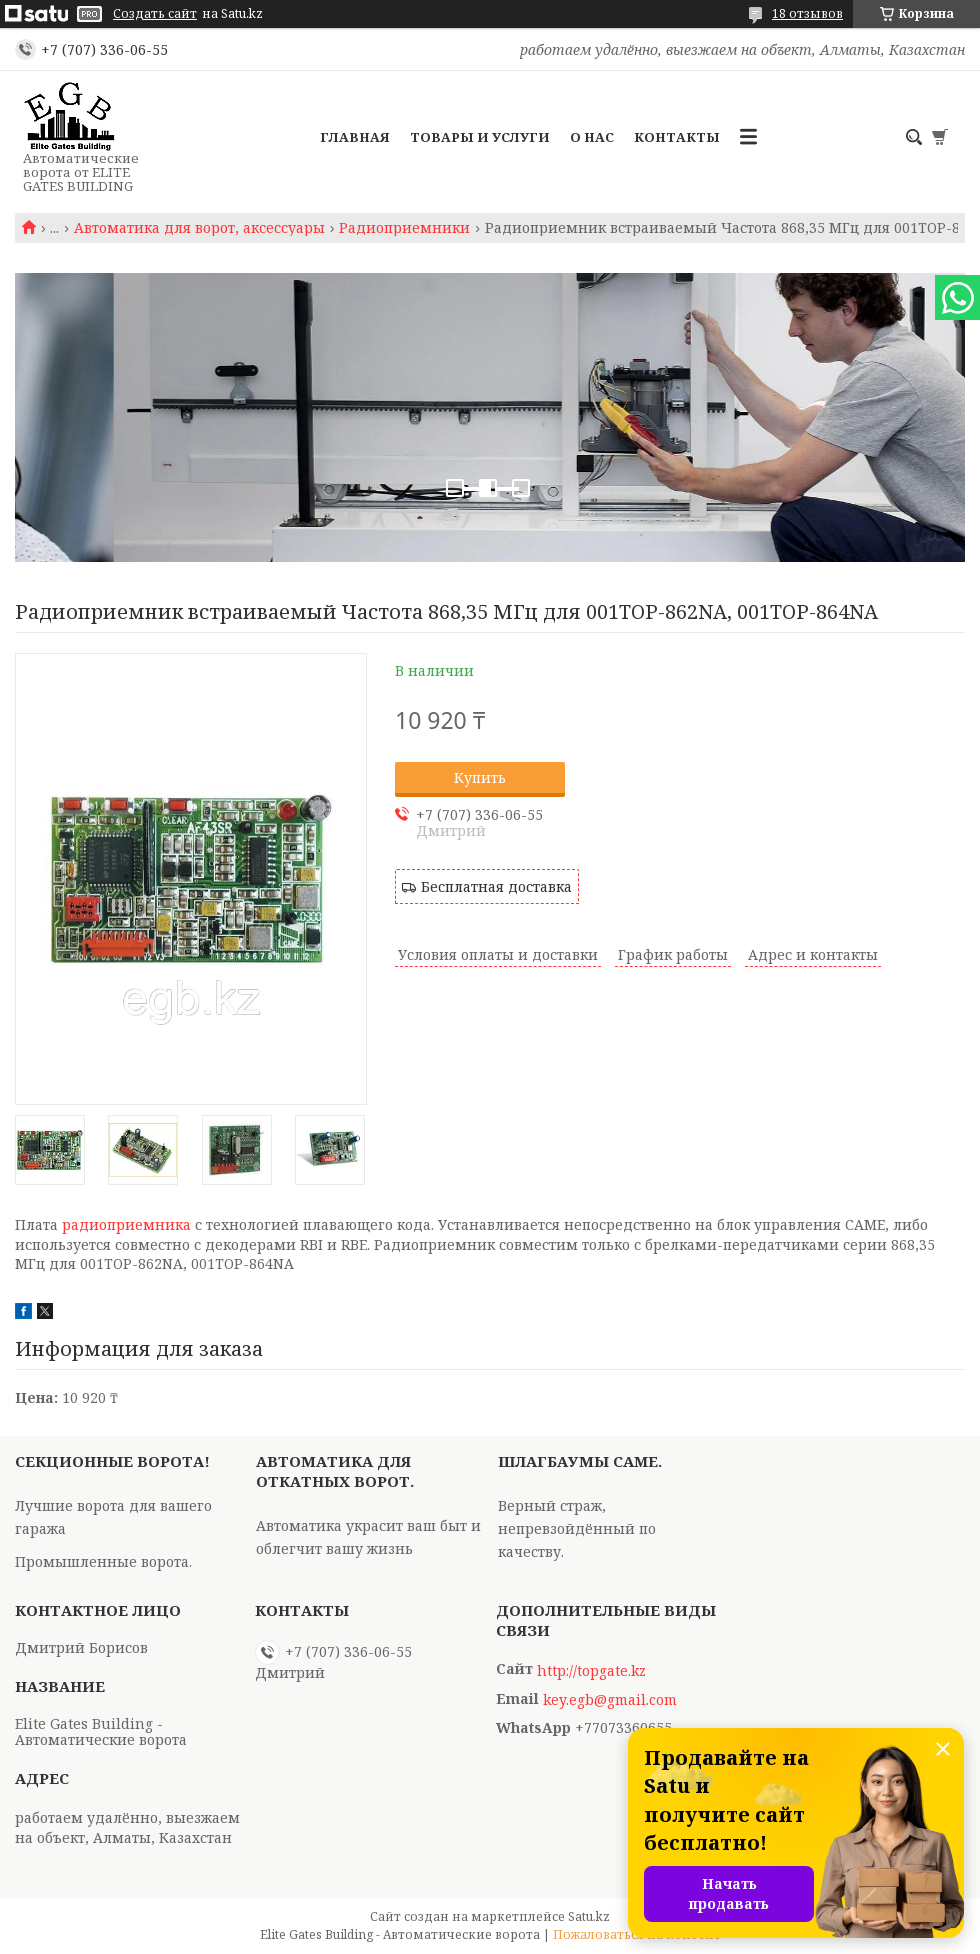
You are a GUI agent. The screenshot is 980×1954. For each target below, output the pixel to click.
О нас (592, 137)
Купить (480, 777)
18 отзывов (807, 13)
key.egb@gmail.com (610, 1700)
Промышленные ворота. (103, 1561)
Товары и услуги (480, 137)
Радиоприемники (404, 228)
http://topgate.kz (591, 1671)
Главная (355, 137)
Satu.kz (589, 1916)
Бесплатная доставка (496, 886)
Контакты (677, 137)
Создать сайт (155, 14)
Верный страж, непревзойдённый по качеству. (577, 1528)
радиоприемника (126, 1224)
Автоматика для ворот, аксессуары (199, 228)
